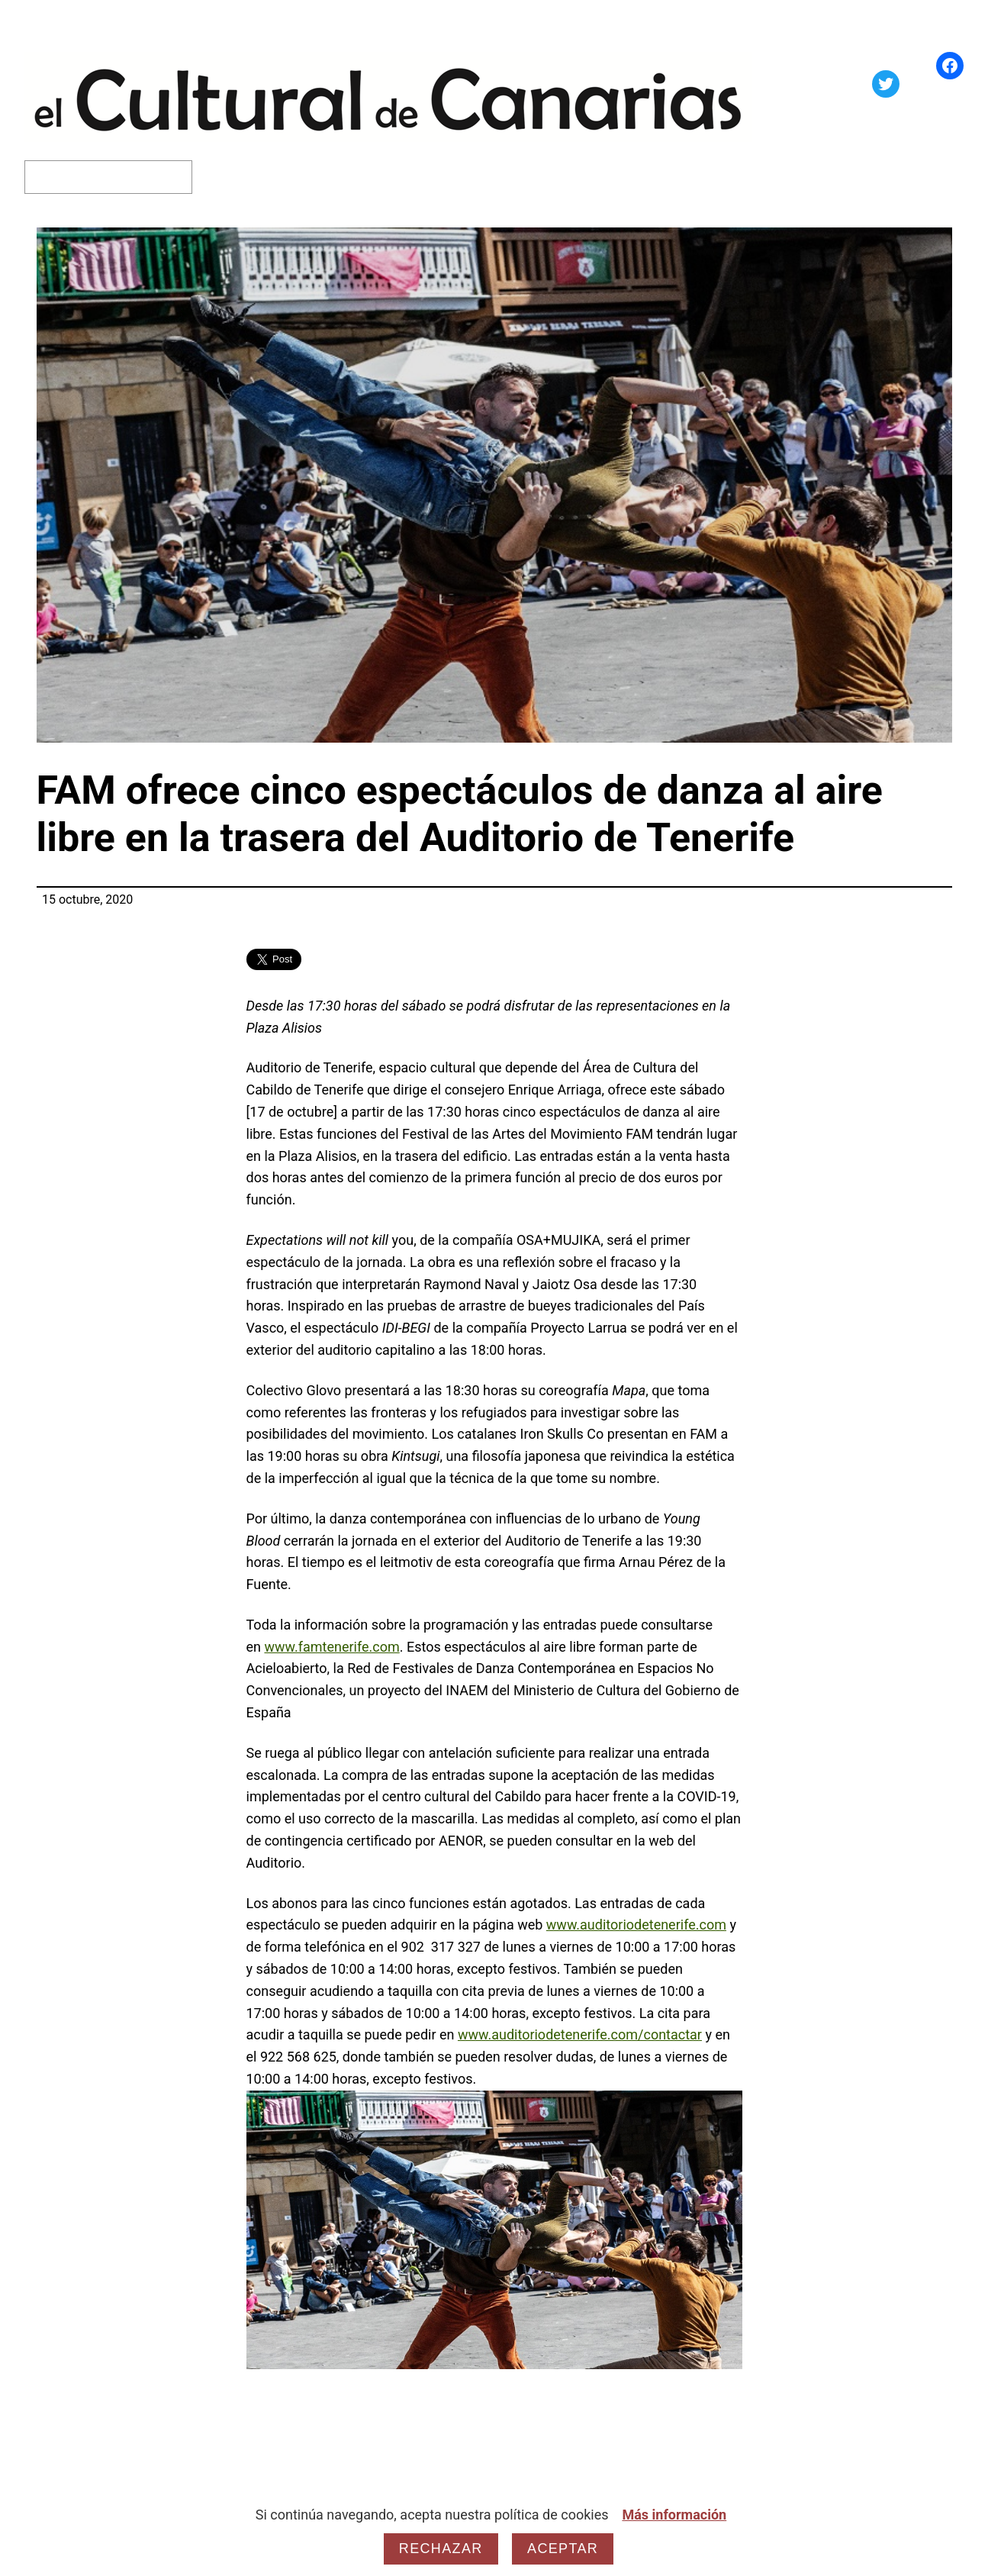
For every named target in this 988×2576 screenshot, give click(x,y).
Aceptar (562, 2548)
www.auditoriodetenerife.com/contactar (580, 2034)
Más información (674, 2515)
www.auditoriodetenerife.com (636, 1925)
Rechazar (441, 2548)
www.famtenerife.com (331, 1647)
